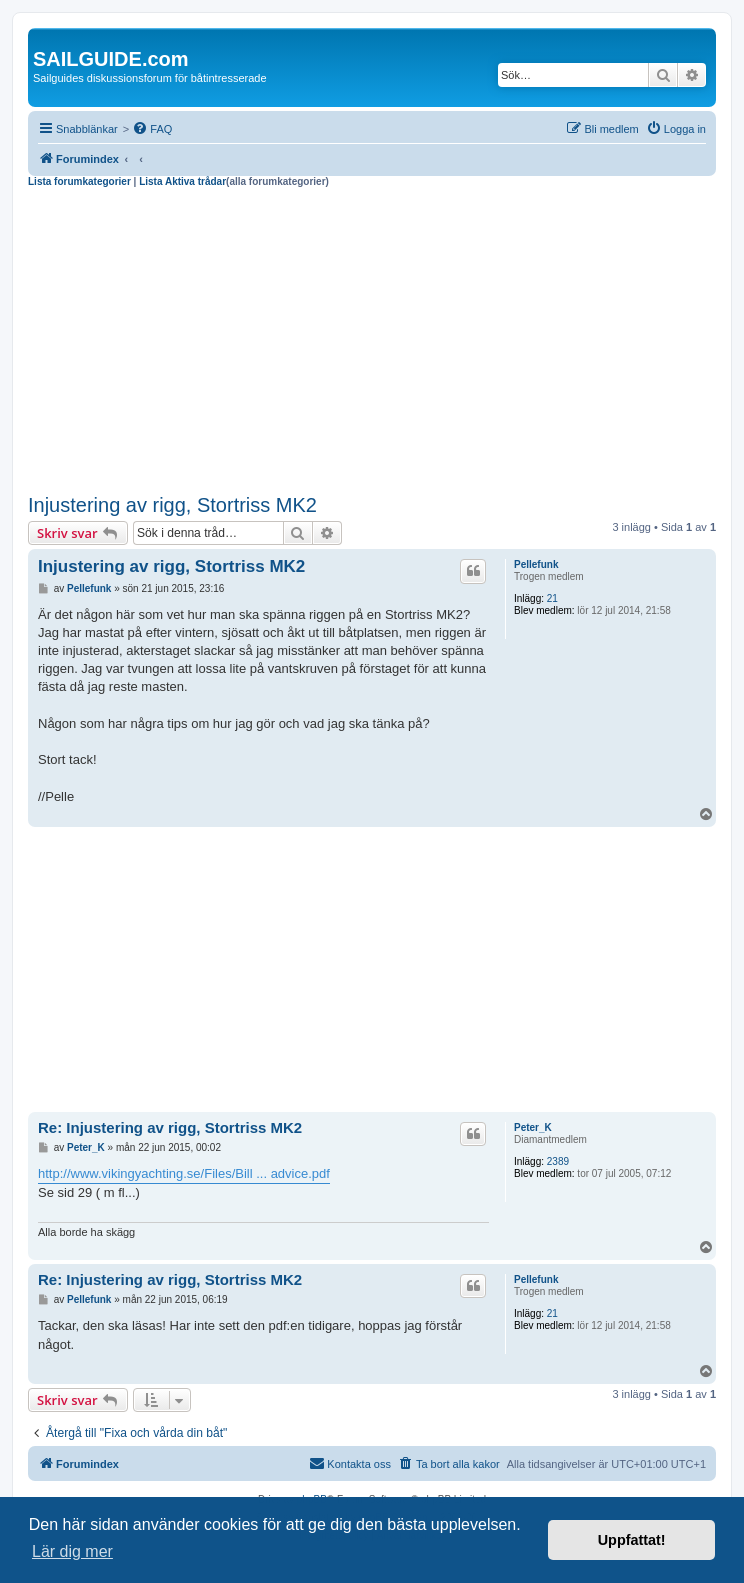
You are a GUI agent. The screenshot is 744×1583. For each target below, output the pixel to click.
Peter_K (533, 1127)
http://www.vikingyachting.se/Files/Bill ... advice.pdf (184, 1173)
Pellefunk (536, 564)
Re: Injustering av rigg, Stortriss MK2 (170, 1127)
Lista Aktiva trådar (182, 181)
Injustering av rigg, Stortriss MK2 (172, 505)
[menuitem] (152, 129)
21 (552, 598)
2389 (558, 1161)
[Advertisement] (372, 338)
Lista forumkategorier (79, 181)
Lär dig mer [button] (72, 1551)
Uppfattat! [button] (632, 1540)
